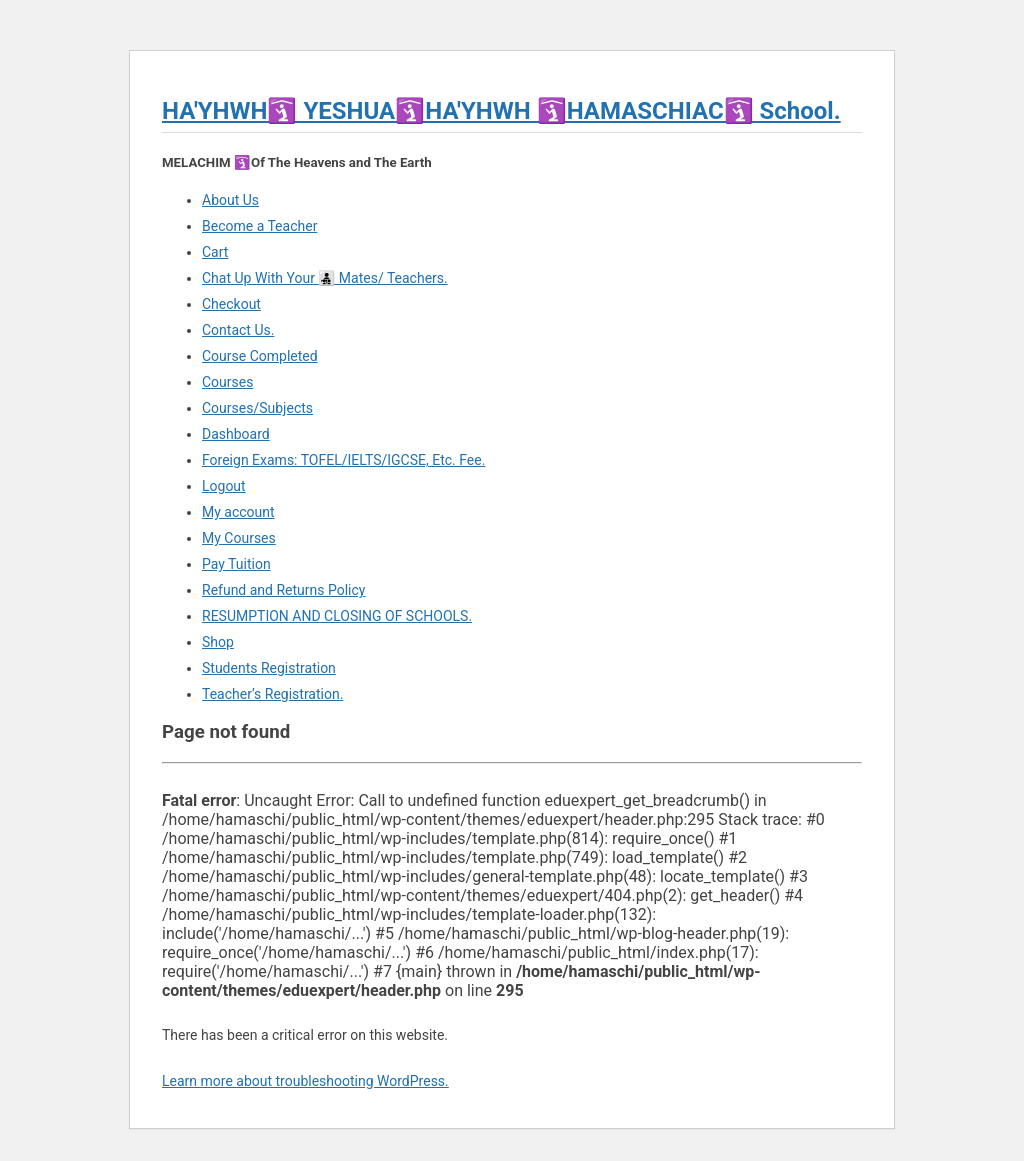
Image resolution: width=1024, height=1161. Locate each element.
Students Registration (269, 668)
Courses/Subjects (257, 408)
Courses (227, 382)
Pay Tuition (236, 564)
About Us (230, 200)
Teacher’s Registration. (272, 694)
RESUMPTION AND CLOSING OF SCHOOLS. (337, 616)
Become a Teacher (259, 226)
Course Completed (260, 356)
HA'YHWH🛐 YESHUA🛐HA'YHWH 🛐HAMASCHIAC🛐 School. (501, 111)
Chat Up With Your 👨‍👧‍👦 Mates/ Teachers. (325, 278)
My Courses (239, 538)
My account (238, 512)
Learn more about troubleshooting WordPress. (305, 1081)
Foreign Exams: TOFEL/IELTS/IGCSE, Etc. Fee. (343, 460)
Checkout (231, 304)
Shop (218, 642)
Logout (224, 486)
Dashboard (236, 434)
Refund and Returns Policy (283, 590)
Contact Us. (238, 330)
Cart (215, 252)
